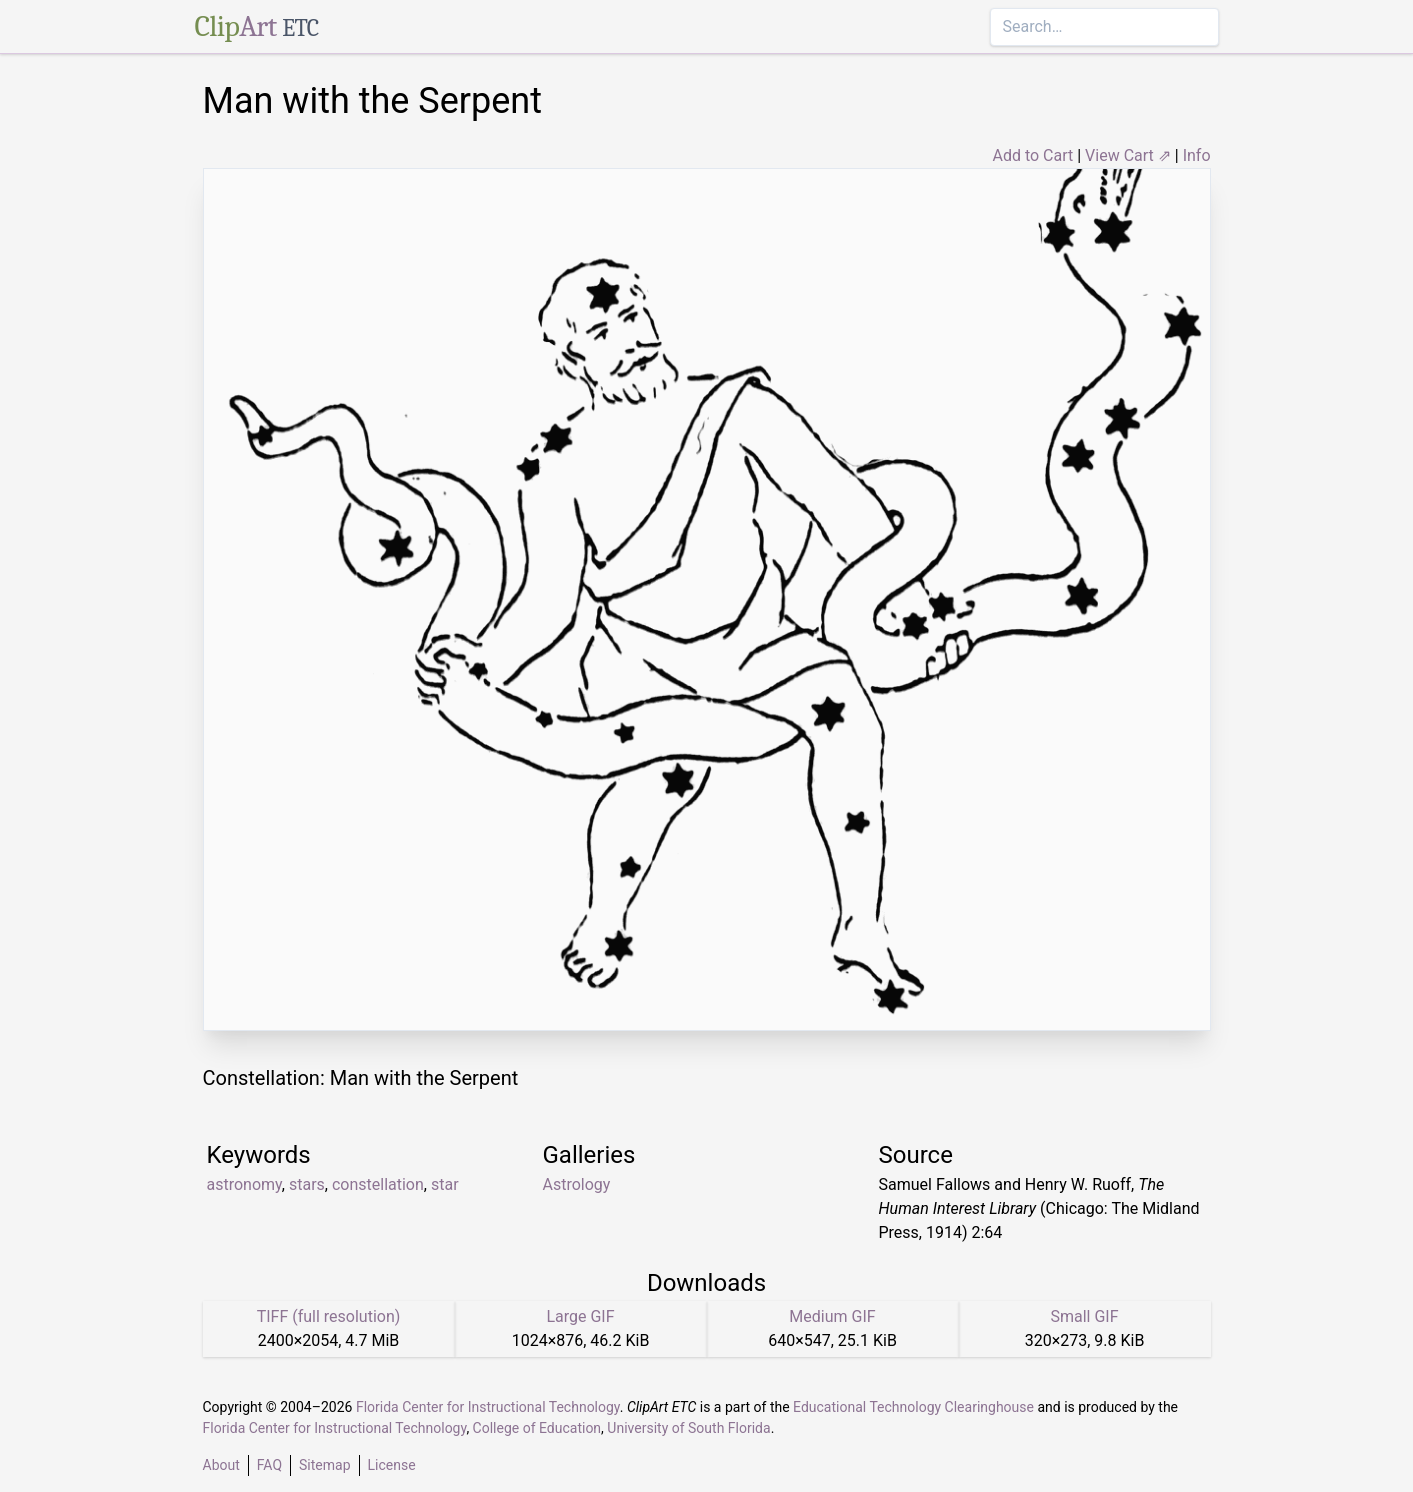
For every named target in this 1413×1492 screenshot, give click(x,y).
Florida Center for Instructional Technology (488, 1407)
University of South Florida (688, 1428)
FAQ (269, 1465)
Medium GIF (832, 1316)
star (445, 1184)
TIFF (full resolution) (329, 1316)
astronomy (244, 1184)
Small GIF (1084, 1316)
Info (1197, 155)
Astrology (577, 1184)
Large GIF (580, 1316)
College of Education (537, 1428)
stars (307, 1184)
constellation (378, 1184)
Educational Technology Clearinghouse (913, 1407)
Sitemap (324, 1465)
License (392, 1465)
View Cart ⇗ (1128, 155)
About (221, 1465)
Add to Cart (1032, 155)
